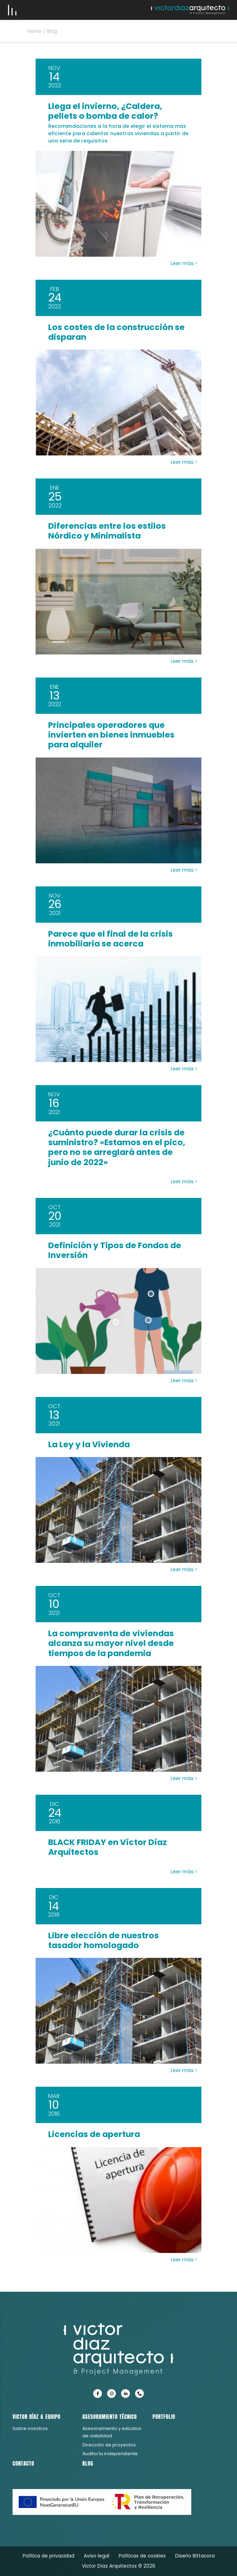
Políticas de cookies (142, 2556)
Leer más (184, 263)
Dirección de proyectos (109, 2445)
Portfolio (164, 2417)
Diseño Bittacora (195, 2556)
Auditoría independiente (110, 2454)
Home (35, 31)
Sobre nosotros (30, 2428)
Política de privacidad (48, 2556)
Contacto (23, 2463)
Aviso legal (96, 2556)
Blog (87, 2463)
